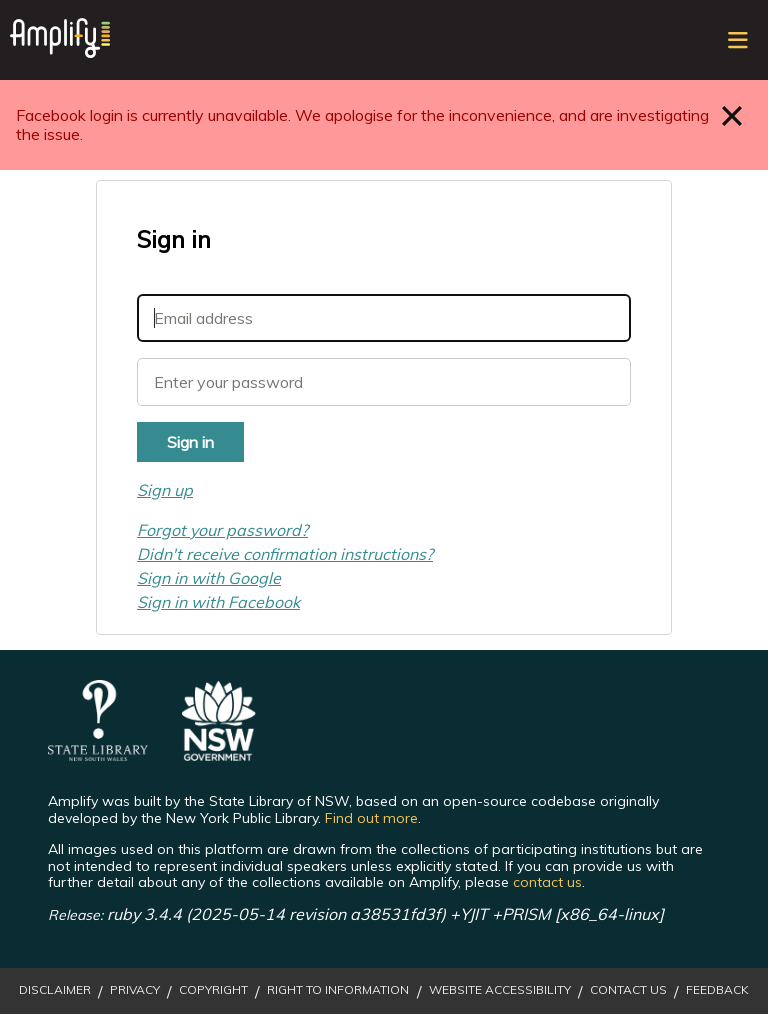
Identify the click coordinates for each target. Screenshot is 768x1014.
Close (732, 115)
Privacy (135, 990)
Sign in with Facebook (218, 602)
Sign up (165, 490)
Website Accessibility (500, 990)
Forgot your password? (222, 530)
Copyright (213, 990)
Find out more (371, 818)
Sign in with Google (209, 578)
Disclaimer (55, 990)
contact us (547, 882)
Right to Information (338, 990)
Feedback (717, 990)
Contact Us (628, 990)
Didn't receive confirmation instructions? (285, 554)
